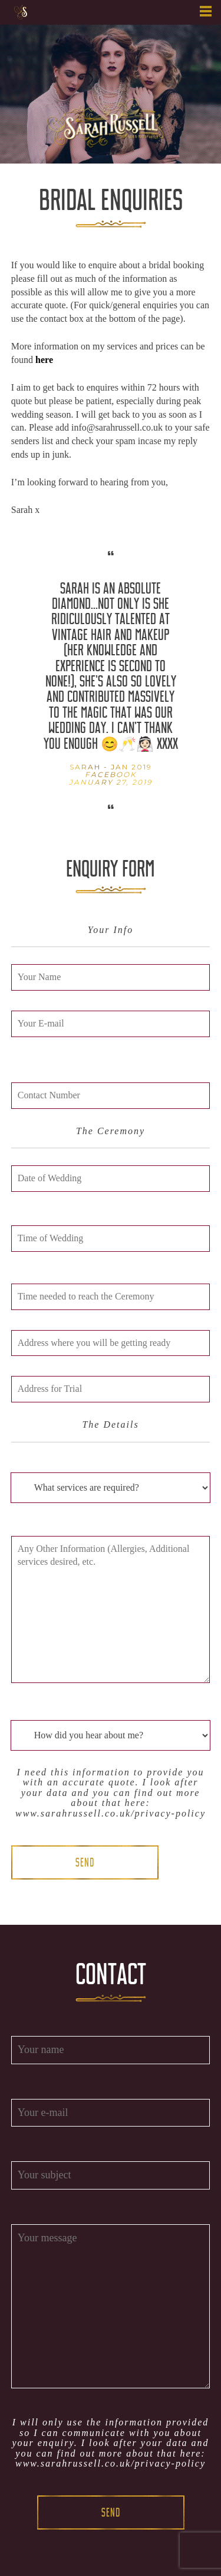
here (44, 360)
